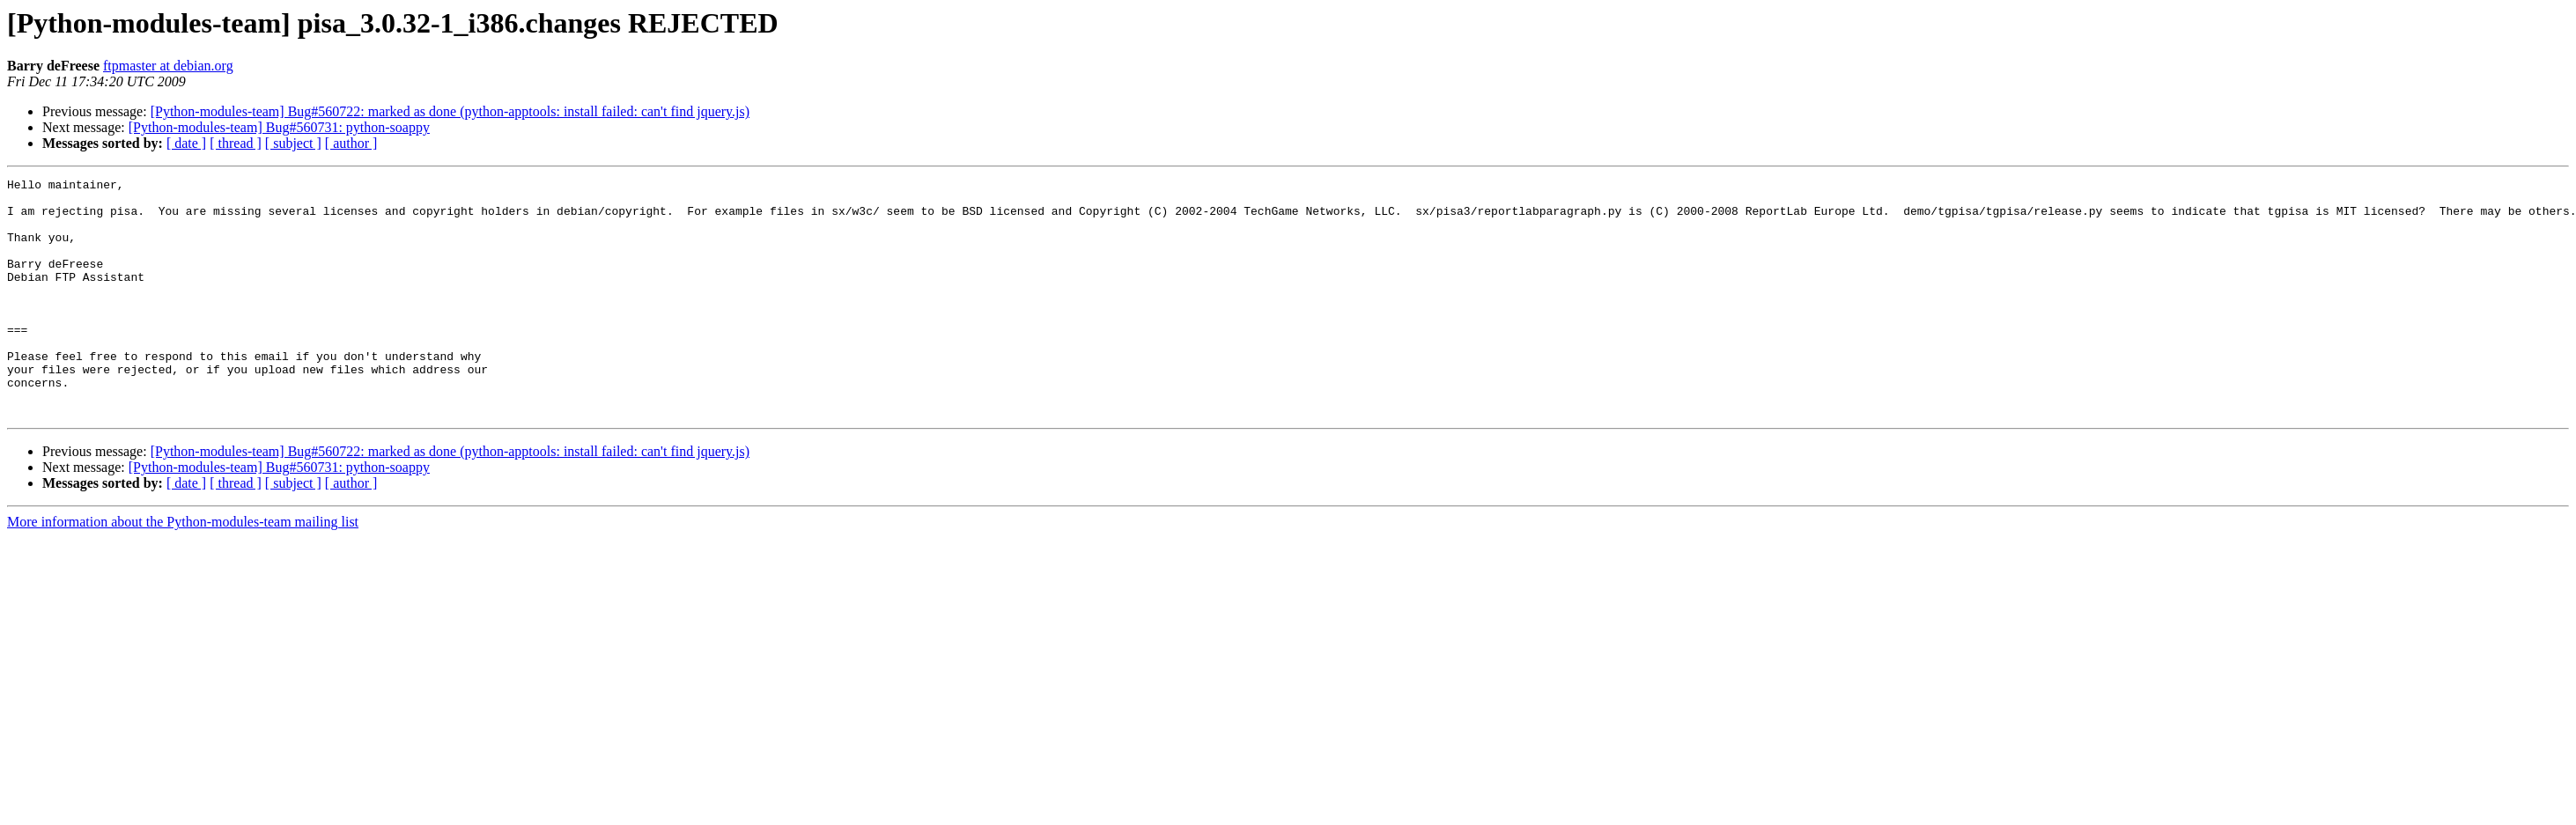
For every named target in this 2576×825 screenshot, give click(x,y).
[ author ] (351, 143)
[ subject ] (293, 143)
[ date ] (186, 143)
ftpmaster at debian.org (168, 65)
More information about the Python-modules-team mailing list (182, 569)
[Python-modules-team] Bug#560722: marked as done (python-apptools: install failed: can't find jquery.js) (450, 111)
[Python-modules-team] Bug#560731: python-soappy (279, 127)
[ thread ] (236, 143)
